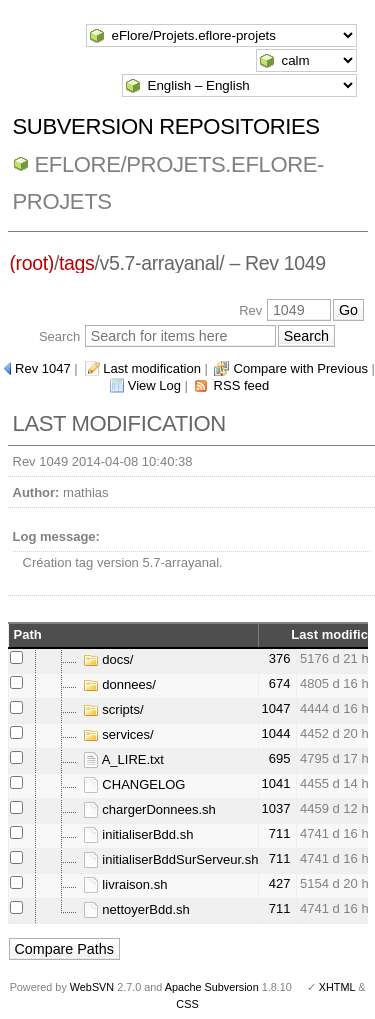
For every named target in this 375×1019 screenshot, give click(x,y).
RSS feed (242, 385)
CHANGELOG (134, 784)
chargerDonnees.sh (149, 809)
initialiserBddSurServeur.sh (171, 859)
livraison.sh (125, 884)
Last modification (152, 368)
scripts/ (113, 709)
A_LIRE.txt (123, 759)
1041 (275, 783)
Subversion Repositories (166, 126)
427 (280, 883)
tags (76, 263)
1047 (275, 708)
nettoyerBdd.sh (136, 909)
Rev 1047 (43, 368)
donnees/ (119, 684)
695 (280, 758)
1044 (275, 733)
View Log (154, 385)
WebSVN (92, 987)
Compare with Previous (301, 368)
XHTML (337, 987)
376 (280, 658)
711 (280, 833)
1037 (275, 808)
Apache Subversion (212, 987)
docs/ (108, 659)
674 (280, 683)
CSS (187, 1004)
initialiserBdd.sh (138, 834)
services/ (118, 734)
